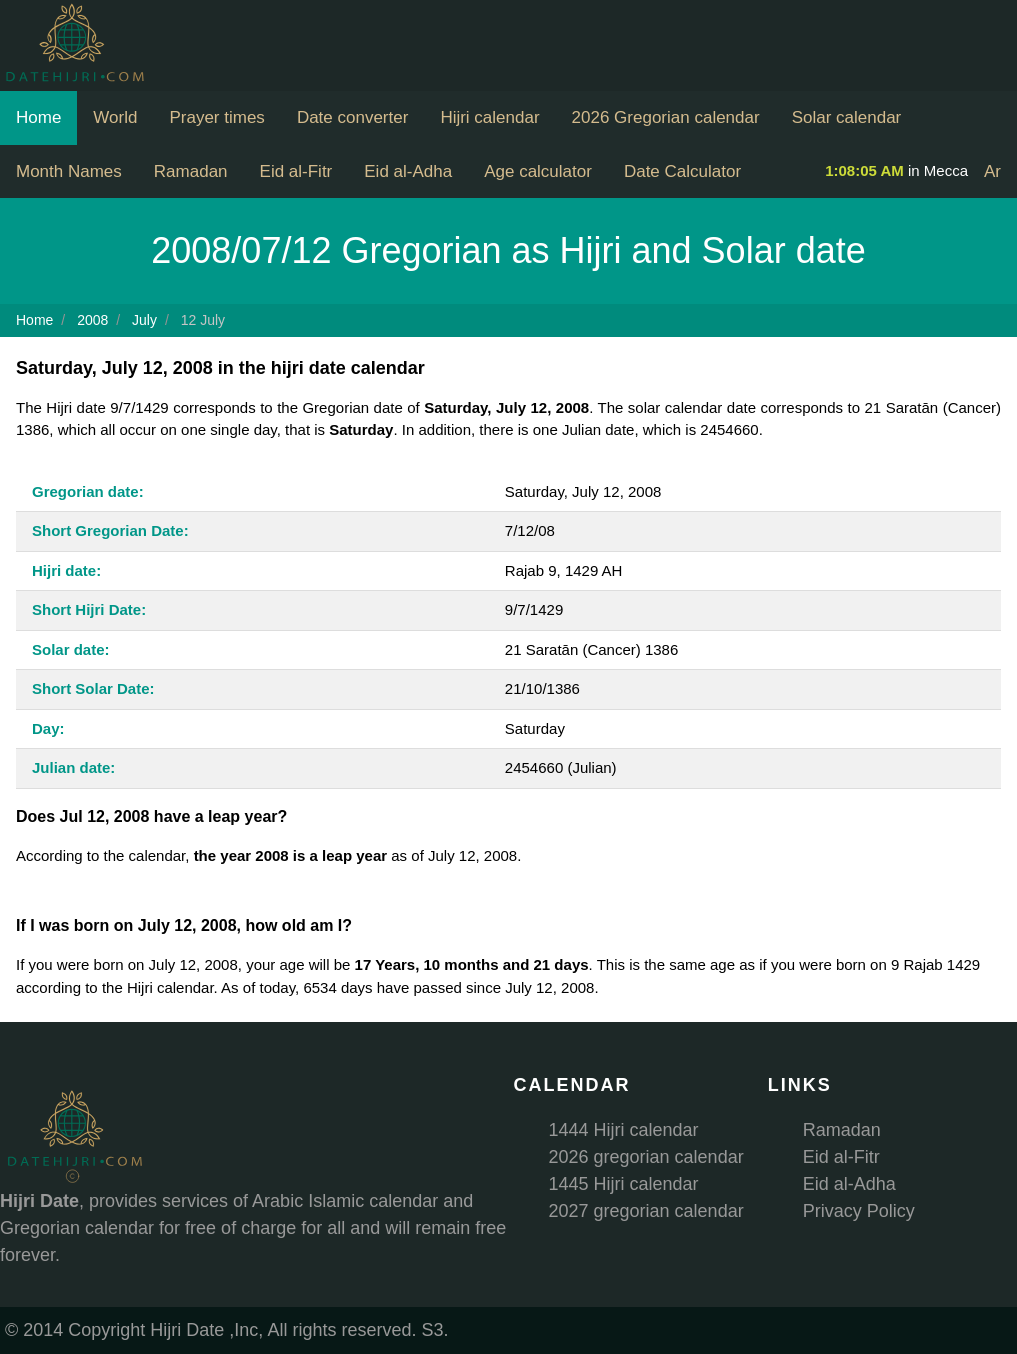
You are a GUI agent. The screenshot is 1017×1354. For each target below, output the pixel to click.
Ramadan (191, 171)
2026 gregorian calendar (646, 1157)
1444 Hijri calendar (624, 1130)
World (115, 117)
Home (38, 117)
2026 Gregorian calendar (666, 117)
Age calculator (538, 171)
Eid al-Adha (408, 171)
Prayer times (216, 117)
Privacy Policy (859, 1211)
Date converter (353, 117)
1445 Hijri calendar (624, 1184)
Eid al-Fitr (296, 171)
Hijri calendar (489, 117)
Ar (992, 171)
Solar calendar (847, 117)
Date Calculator (682, 171)
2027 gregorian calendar (646, 1211)
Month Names (69, 171)
